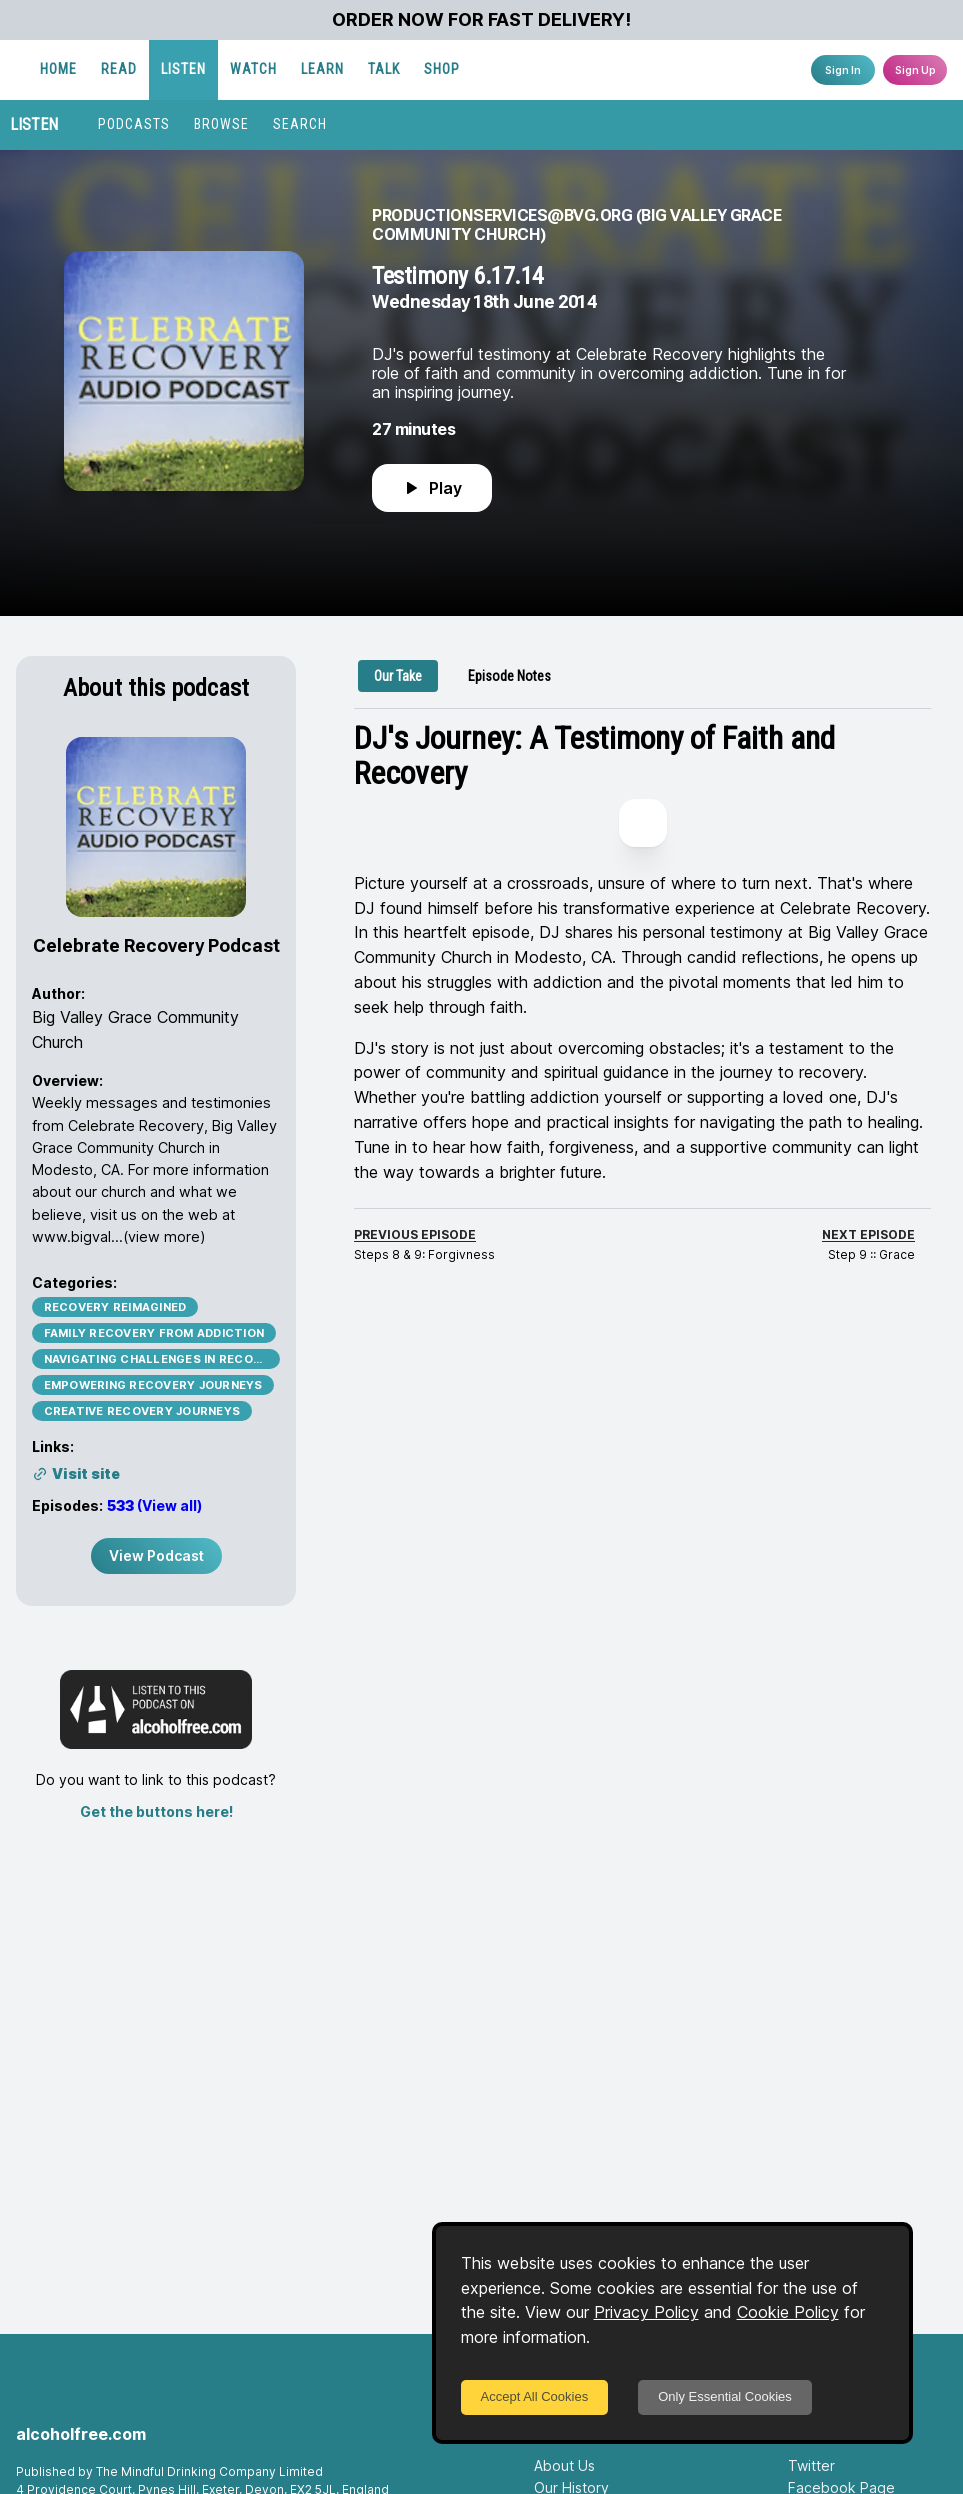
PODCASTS (134, 124)
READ (319, 69)
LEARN (522, 69)
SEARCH (300, 124)
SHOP (642, 69)
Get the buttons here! (156, 1811)
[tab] (398, 676)
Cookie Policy (788, 2312)
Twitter (811, 2465)
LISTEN (383, 69)
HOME (258, 69)
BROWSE (221, 124)
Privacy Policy (646, 2312)
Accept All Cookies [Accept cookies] (535, 2396)
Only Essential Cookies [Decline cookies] (725, 2396)
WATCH (453, 69)
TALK (584, 69)
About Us (564, 2465)
